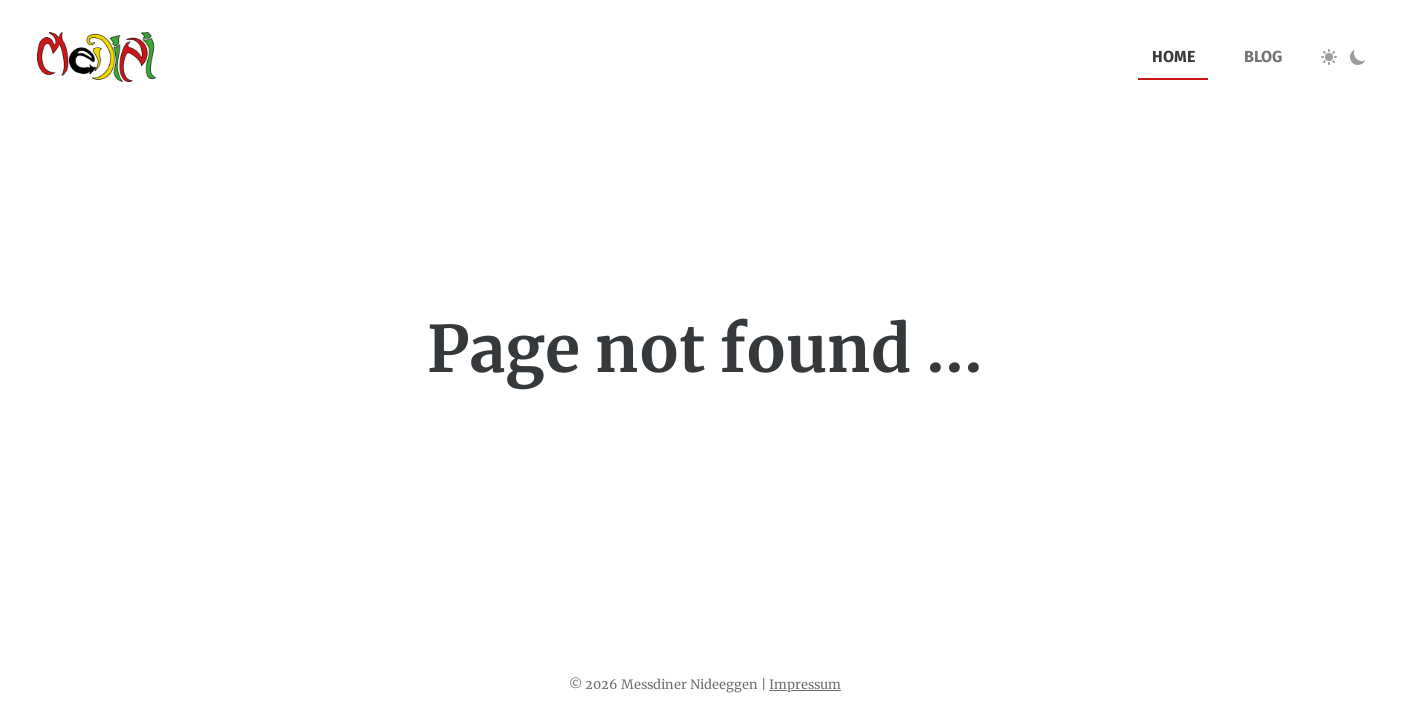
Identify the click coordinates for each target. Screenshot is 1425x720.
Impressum (805, 684)
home (1173, 56)
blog (1263, 56)
